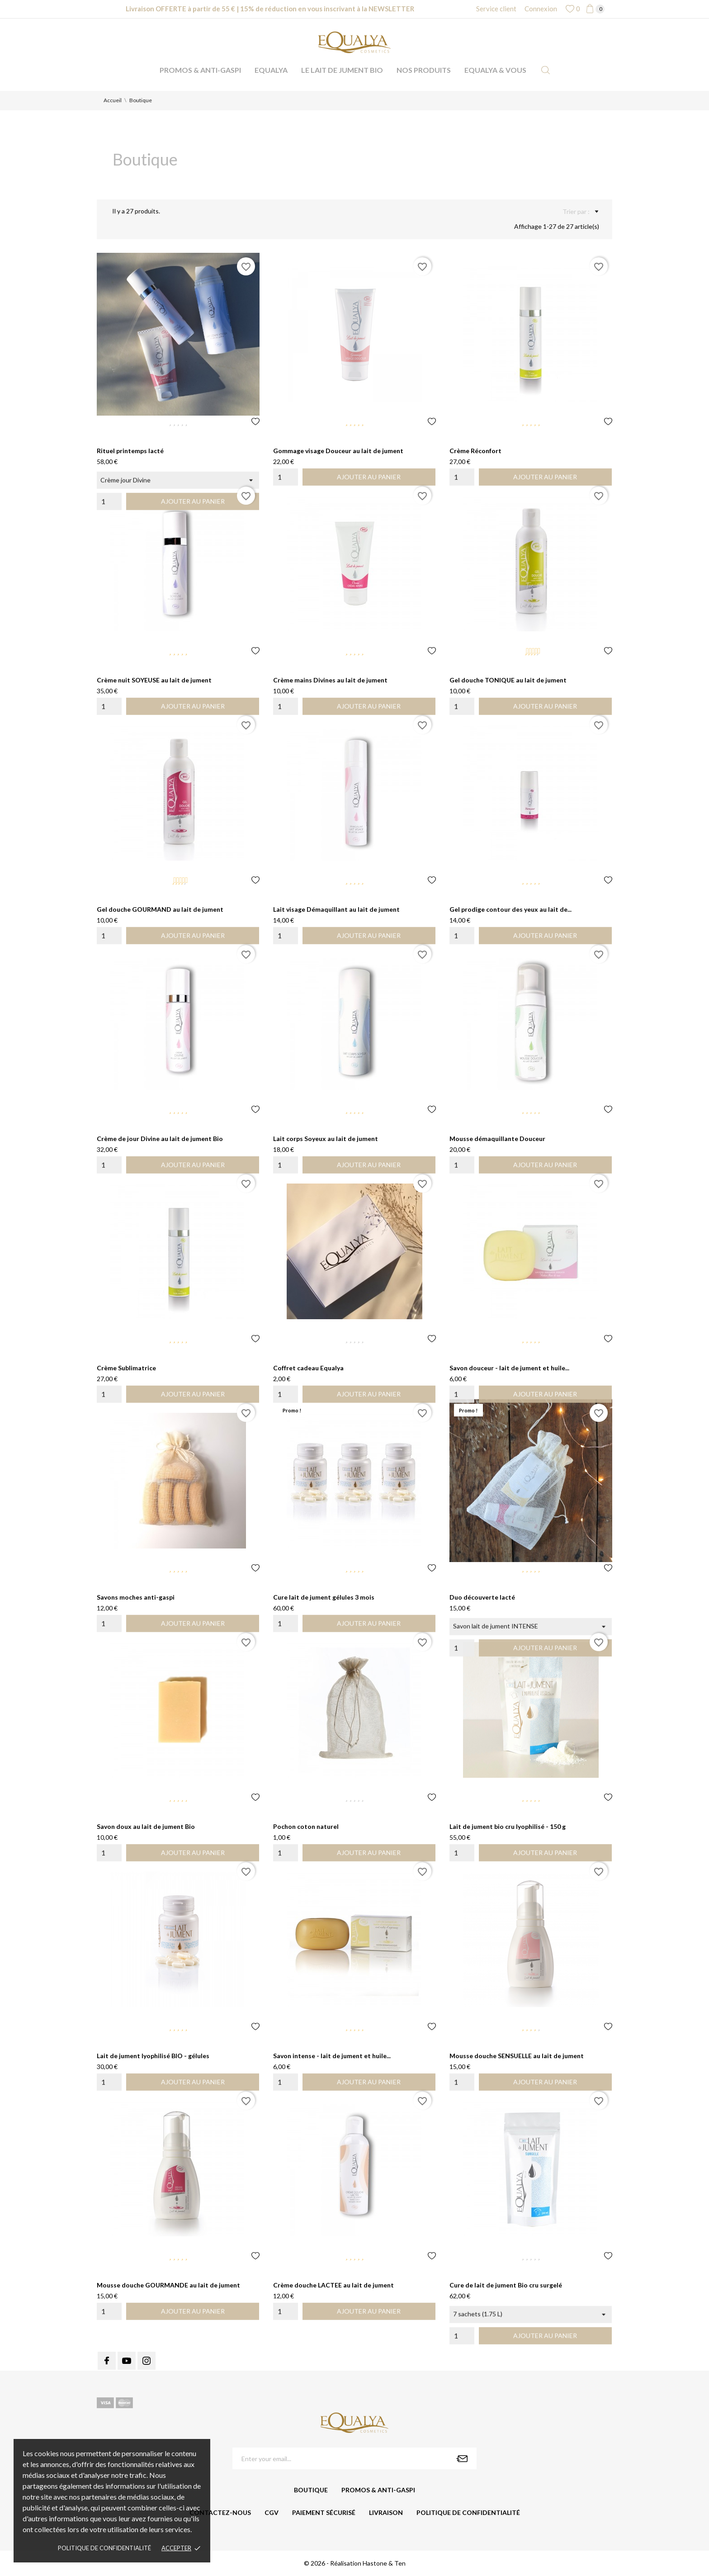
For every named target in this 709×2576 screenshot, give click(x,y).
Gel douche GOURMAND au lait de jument (160, 909)
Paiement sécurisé (323, 2512)
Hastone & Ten (384, 2563)
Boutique (311, 2490)
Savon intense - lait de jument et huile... (332, 2056)
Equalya (271, 70)
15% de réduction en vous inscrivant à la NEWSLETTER (327, 9)
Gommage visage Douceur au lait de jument (338, 451)
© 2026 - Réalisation (333, 2563)
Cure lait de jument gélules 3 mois (323, 1597)
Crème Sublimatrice (126, 1368)
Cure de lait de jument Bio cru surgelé (505, 2285)
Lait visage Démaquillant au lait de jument (336, 909)
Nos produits (424, 70)
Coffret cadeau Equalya (308, 1368)
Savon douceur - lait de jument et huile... (509, 1368)
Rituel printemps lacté (130, 451)
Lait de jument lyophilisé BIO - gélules (153, 2056)
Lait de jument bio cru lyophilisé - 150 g (507, 1826)
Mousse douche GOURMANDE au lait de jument (168, 2285)
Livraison (386, 2512)
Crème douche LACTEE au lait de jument (333, 2285)
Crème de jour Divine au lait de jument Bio (160, 1138)
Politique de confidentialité (104, 2548)
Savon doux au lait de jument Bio (146, 1826)
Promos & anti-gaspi (200, 70)
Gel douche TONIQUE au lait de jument (508, 680)
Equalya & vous (495, 70)
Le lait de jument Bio (342, 70)
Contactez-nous (220, 2512)
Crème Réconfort (475, 451)
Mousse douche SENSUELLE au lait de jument (516, 2056)
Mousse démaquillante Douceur (497, 1138)
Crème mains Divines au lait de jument (330, 680)
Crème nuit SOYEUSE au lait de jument (154, 680)
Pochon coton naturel (306, 1826)
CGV (272, 2512)
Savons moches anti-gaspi (136, 1597)
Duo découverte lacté (482, 1597)
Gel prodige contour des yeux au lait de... (510, 909)
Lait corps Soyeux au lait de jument (325, 1138)
